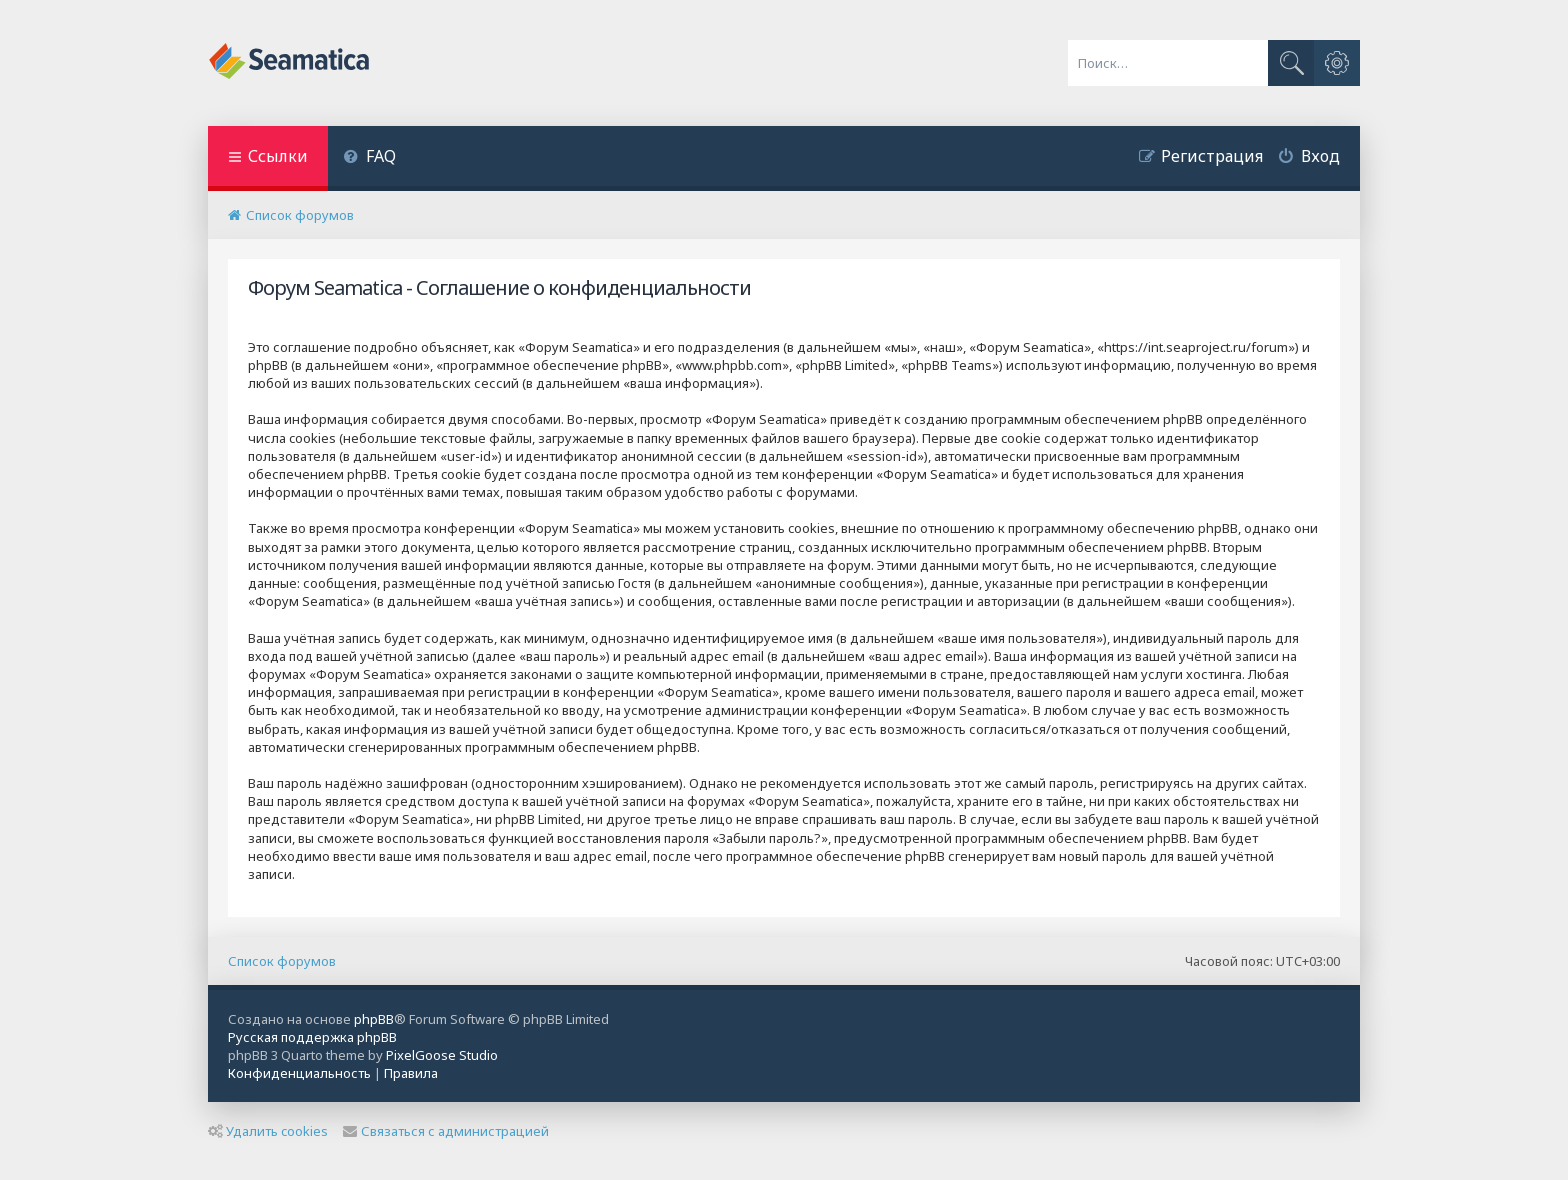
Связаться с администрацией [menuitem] (446, 1131)
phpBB (374, 1019)
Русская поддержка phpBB (312, 1037)
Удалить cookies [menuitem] (268, 1131)
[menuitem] (369, 158)
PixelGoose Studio (442, 1055)
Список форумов (282, 961)
